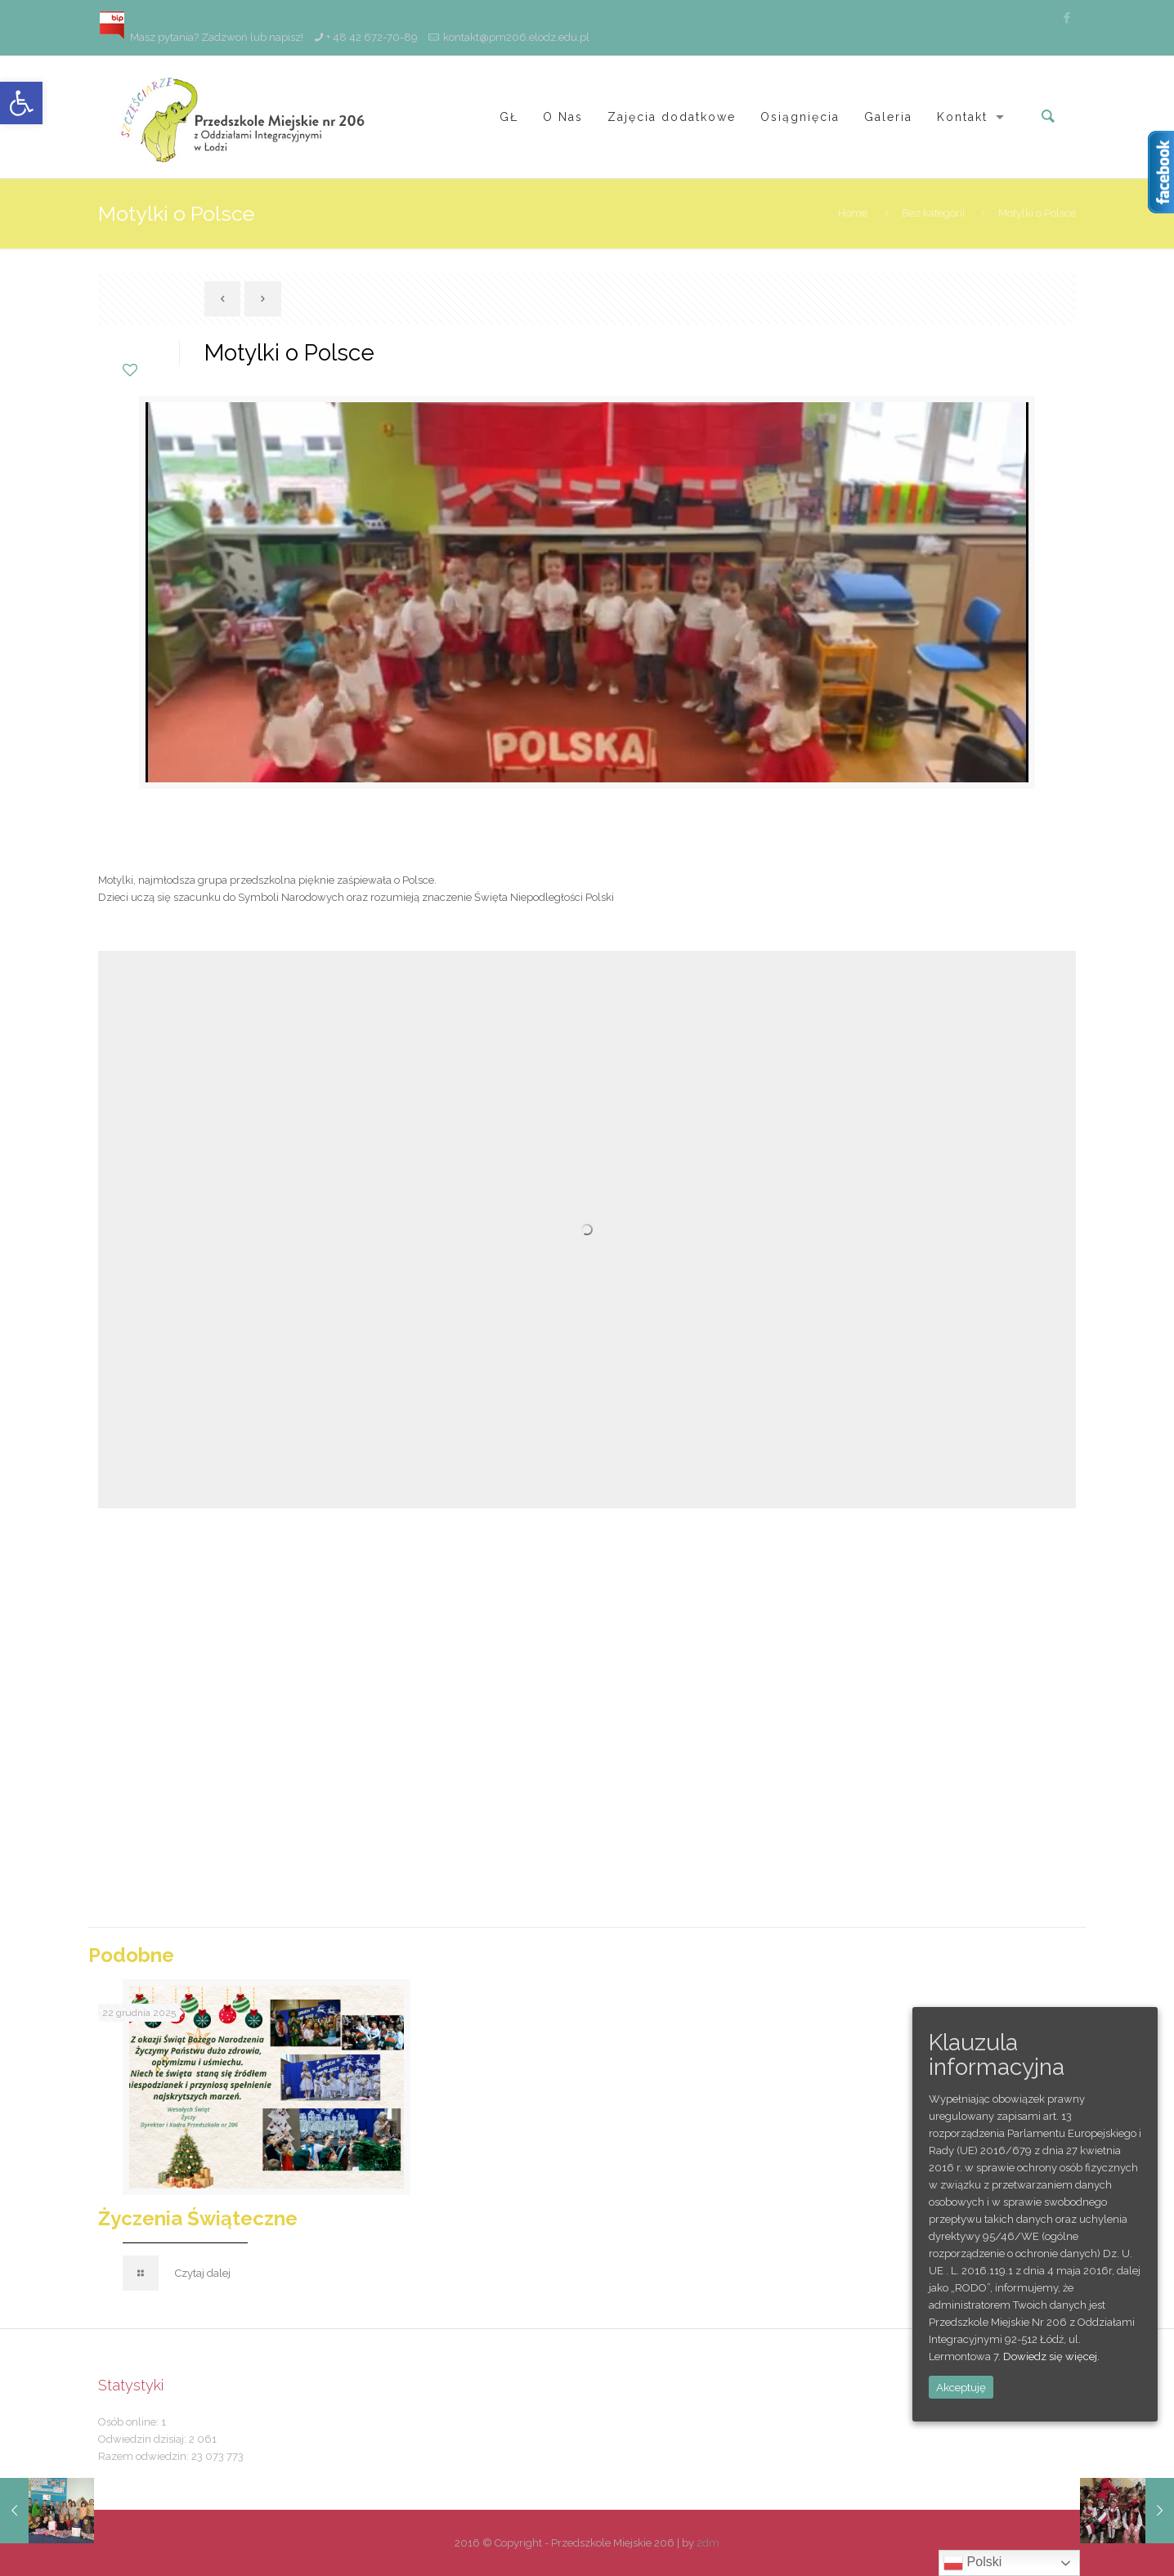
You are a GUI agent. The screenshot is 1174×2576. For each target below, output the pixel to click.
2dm (708, 2543)
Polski (972, 2563)
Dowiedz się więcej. (1051, 2356)
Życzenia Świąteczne (198, 2218)
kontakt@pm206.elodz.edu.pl (516, 37)
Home (852, 213)
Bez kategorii (933, 213)
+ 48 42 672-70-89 (372, 37)
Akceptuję (961, 2387)
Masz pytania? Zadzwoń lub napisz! (200, 37)
